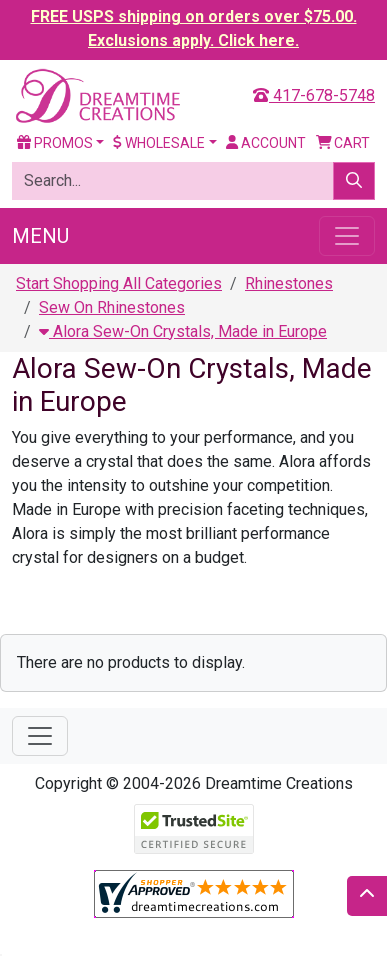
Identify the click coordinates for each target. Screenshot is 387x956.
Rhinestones (289, 283)
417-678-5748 (314, 95)
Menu (40, 236)
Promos (55, 143)
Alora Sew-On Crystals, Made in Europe (183, 331)
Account (266, 143)
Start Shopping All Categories (119, 283)
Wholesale (159, 143)
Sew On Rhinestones (112, 307)
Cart (343, 143)
